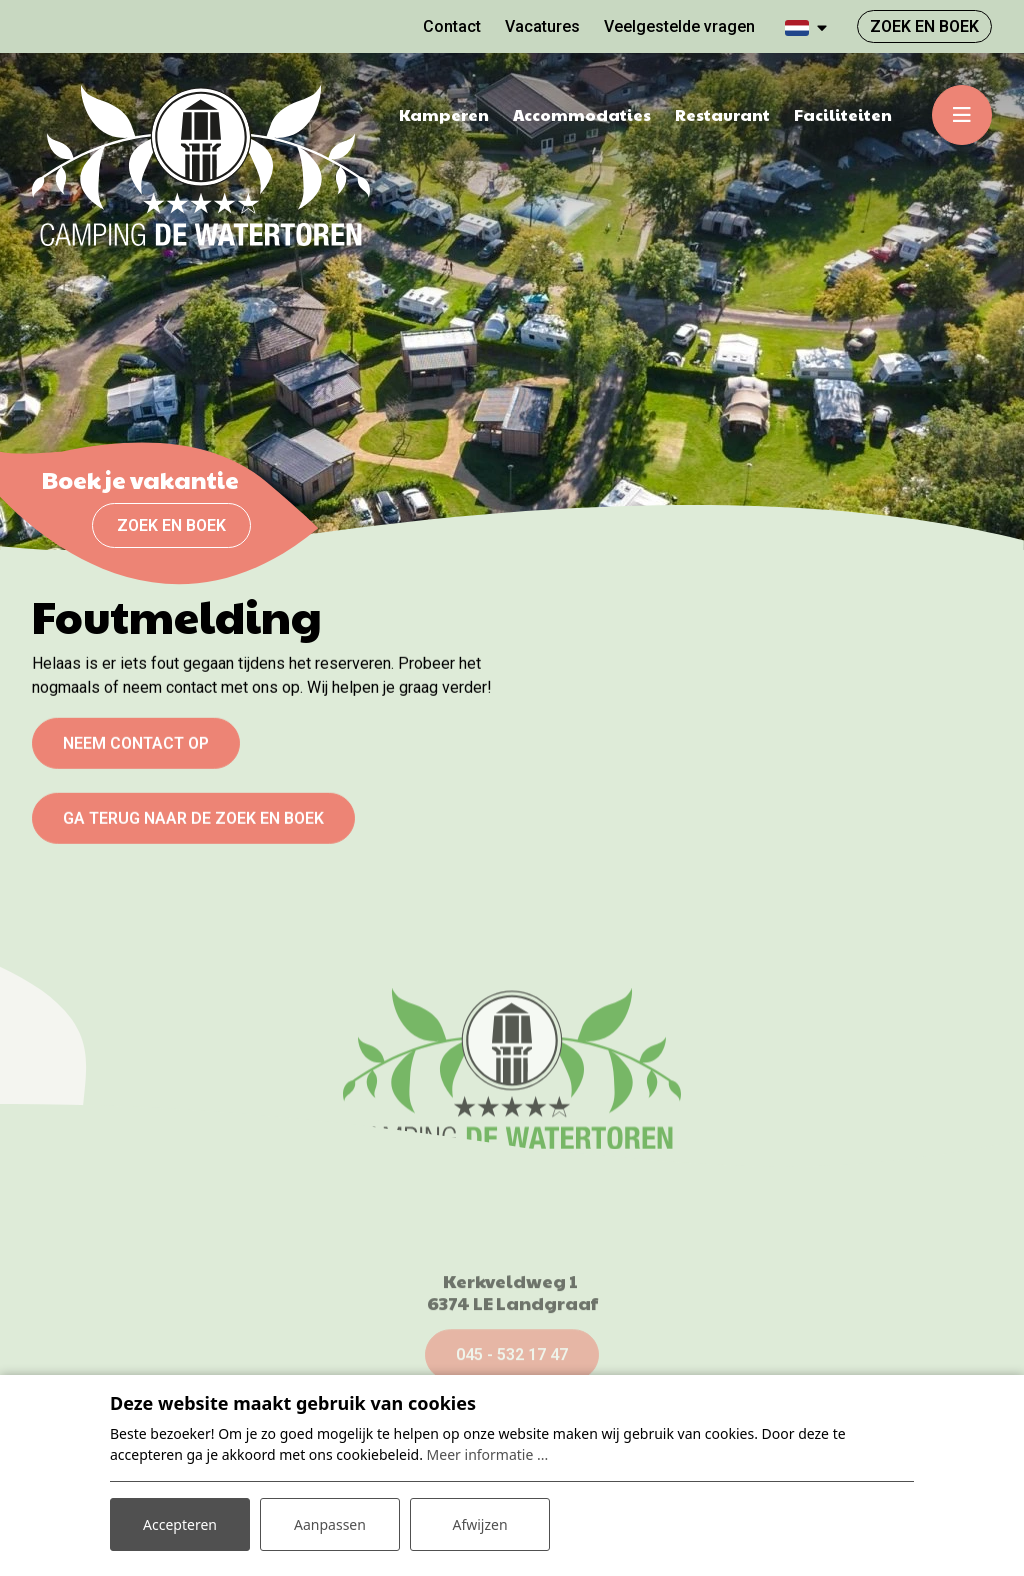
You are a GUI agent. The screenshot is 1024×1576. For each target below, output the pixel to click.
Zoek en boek (171, 525)
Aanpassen (330, 1524)
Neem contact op (136, 752)
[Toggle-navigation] (962, 115)
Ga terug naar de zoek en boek (193, 827)
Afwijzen (479, 1524)
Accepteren (180, 1524)
